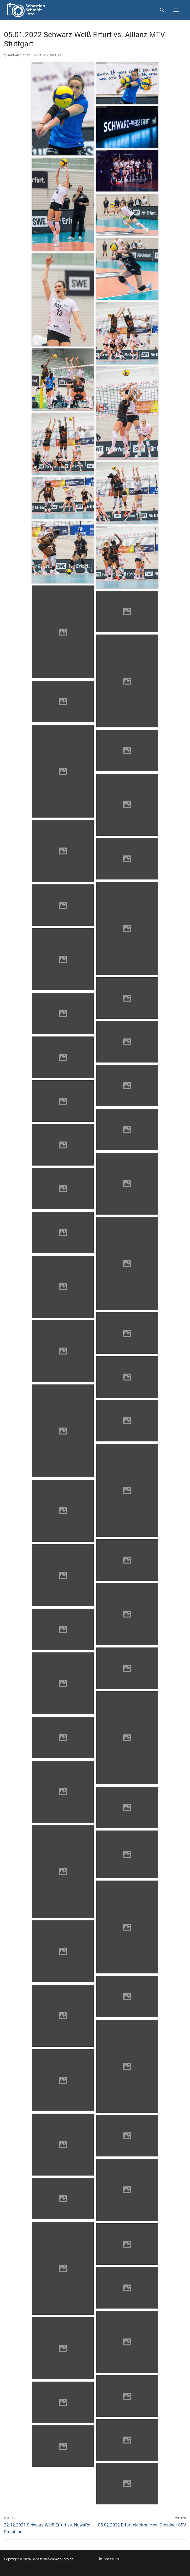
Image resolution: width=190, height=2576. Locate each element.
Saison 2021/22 (47, 55)
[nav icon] (176, 10)
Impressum (109, 2559)
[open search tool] (162, 10)
